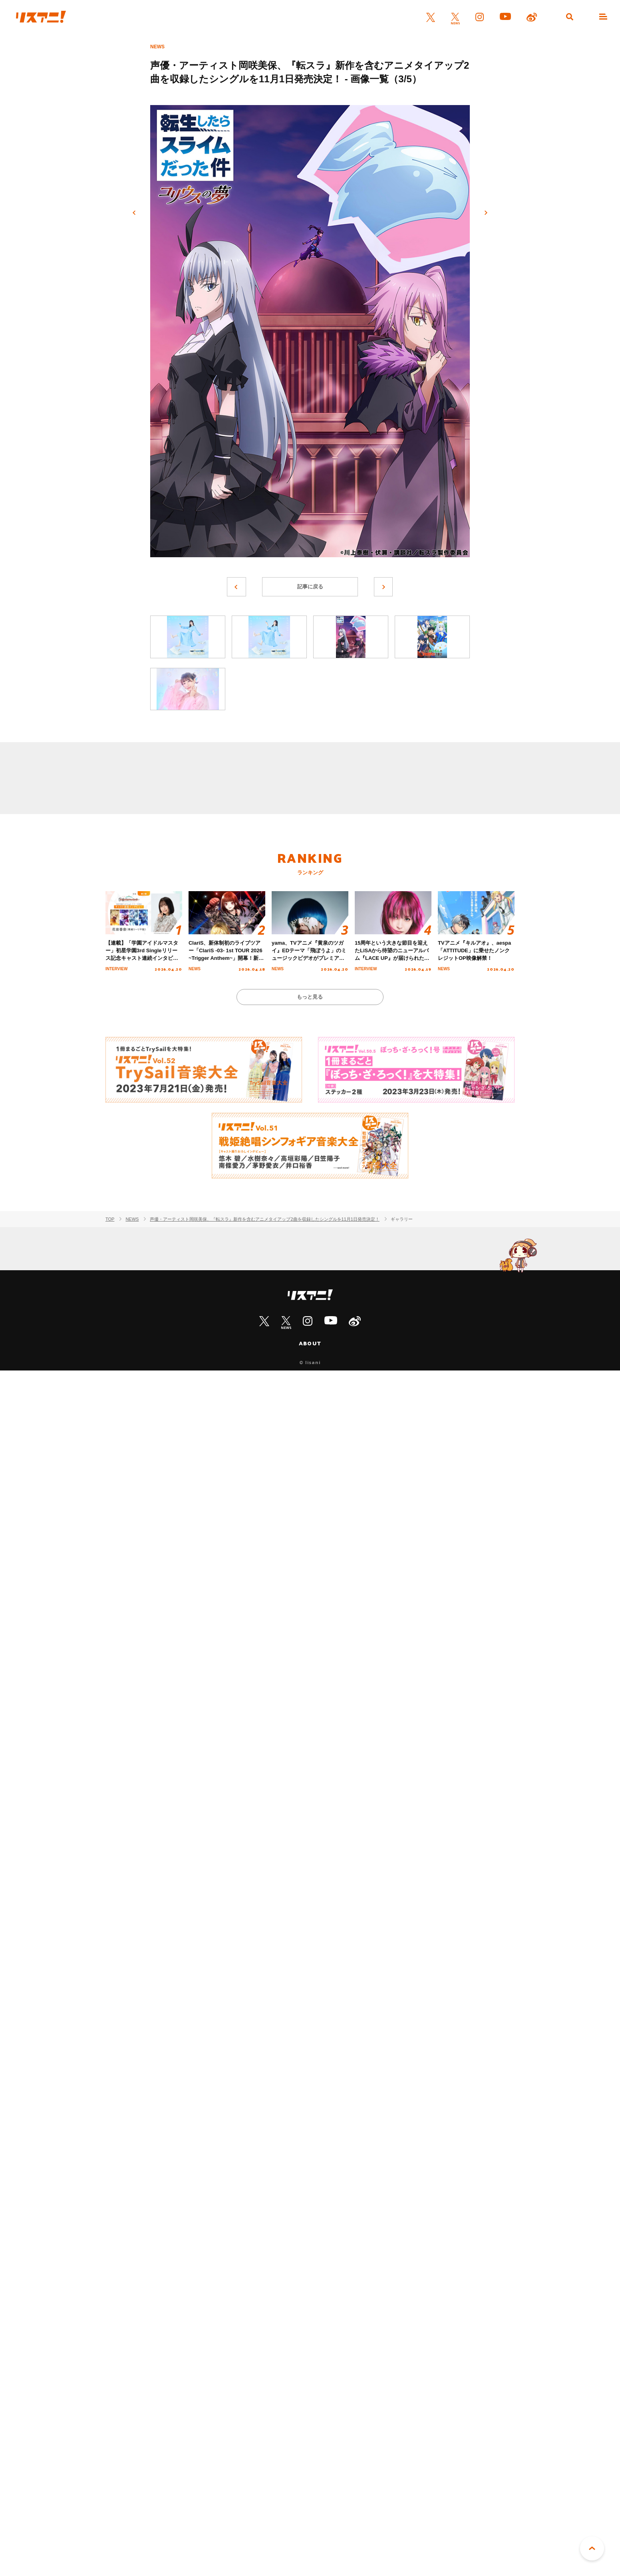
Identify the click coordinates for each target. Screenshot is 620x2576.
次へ (486, 213)
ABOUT (310, 1344)
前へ (134, 213)
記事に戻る (310, 587)
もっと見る (310, 997)
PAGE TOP (592, 2548)
